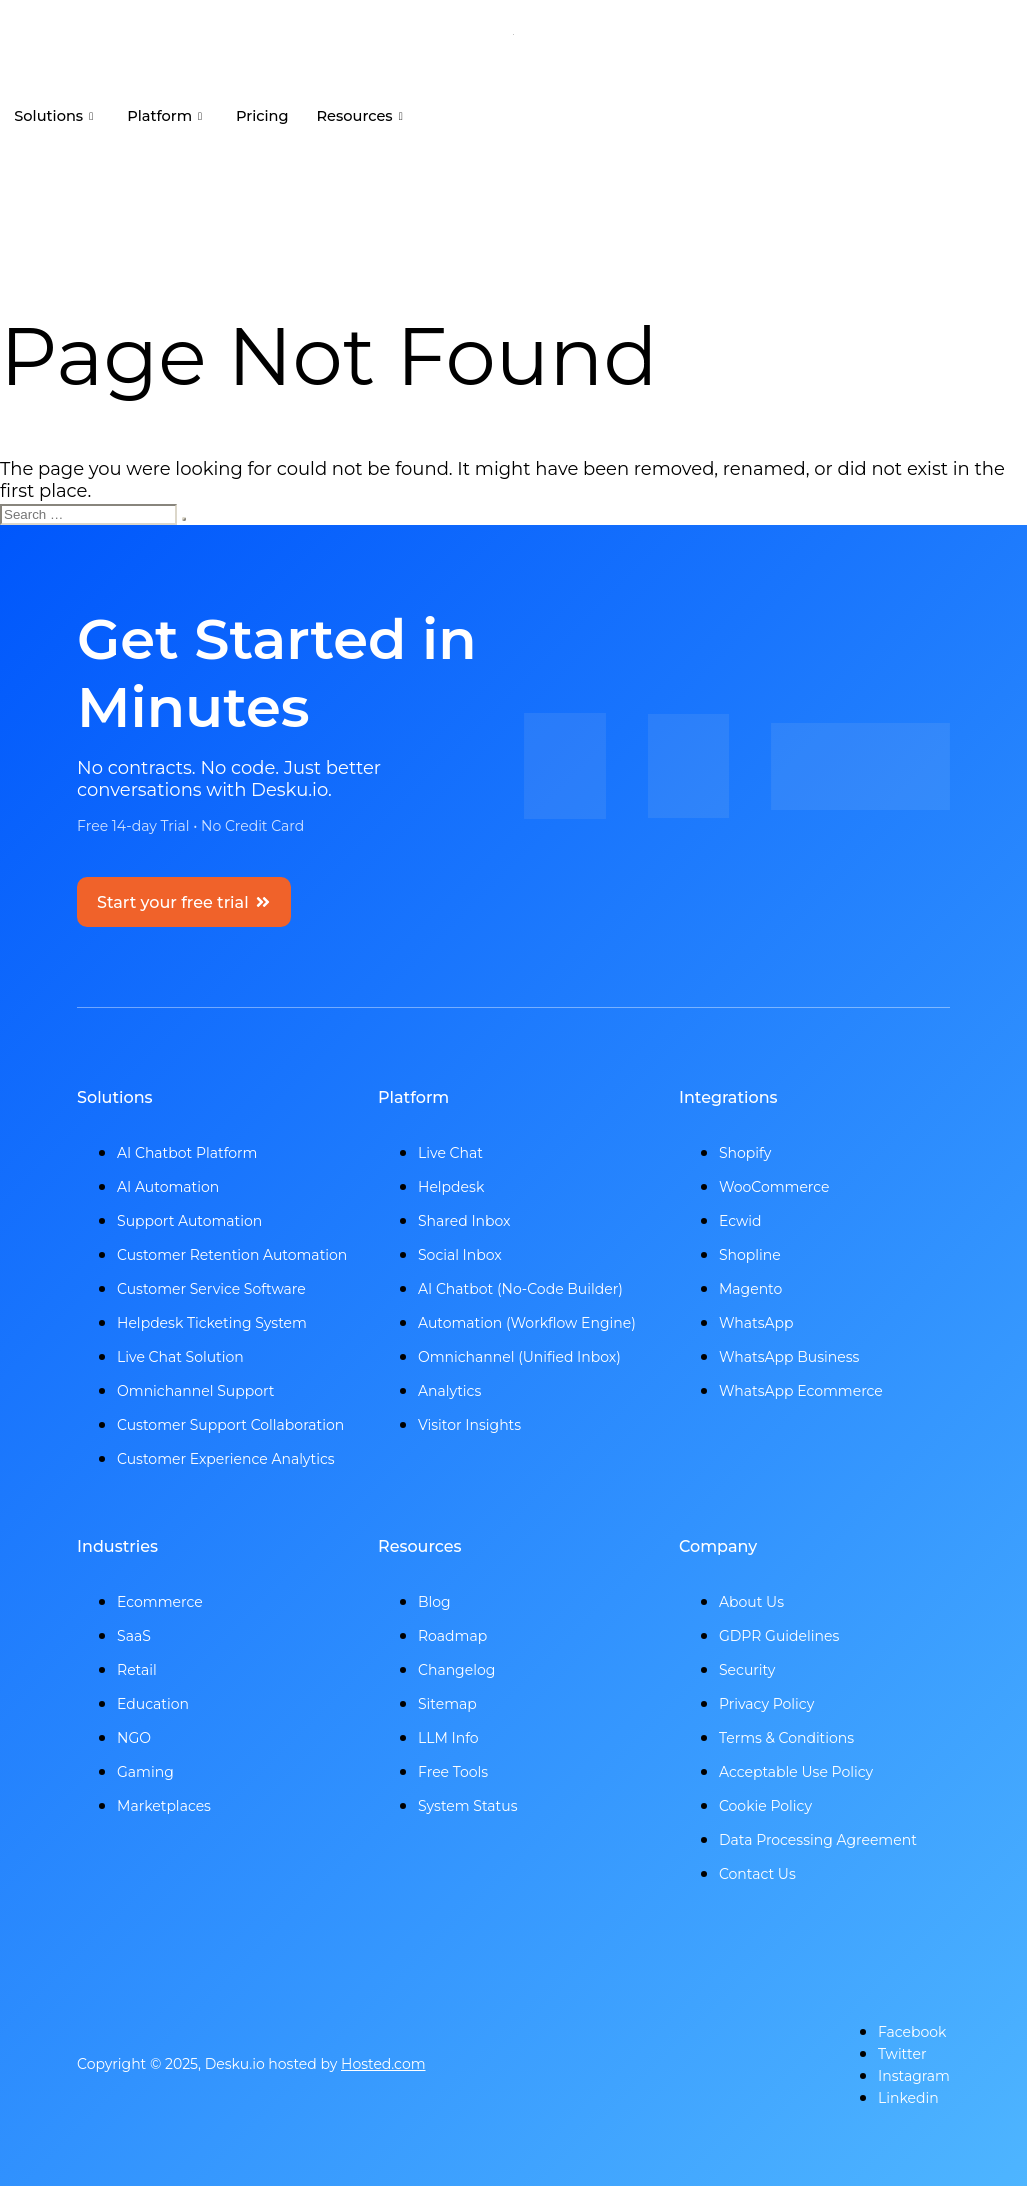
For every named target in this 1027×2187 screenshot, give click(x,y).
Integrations (728, 1098)
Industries (117, 1547)
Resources (373, 116)
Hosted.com (383, 2065)
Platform (170, 116)
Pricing (272, 116)
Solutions (55, 116)
